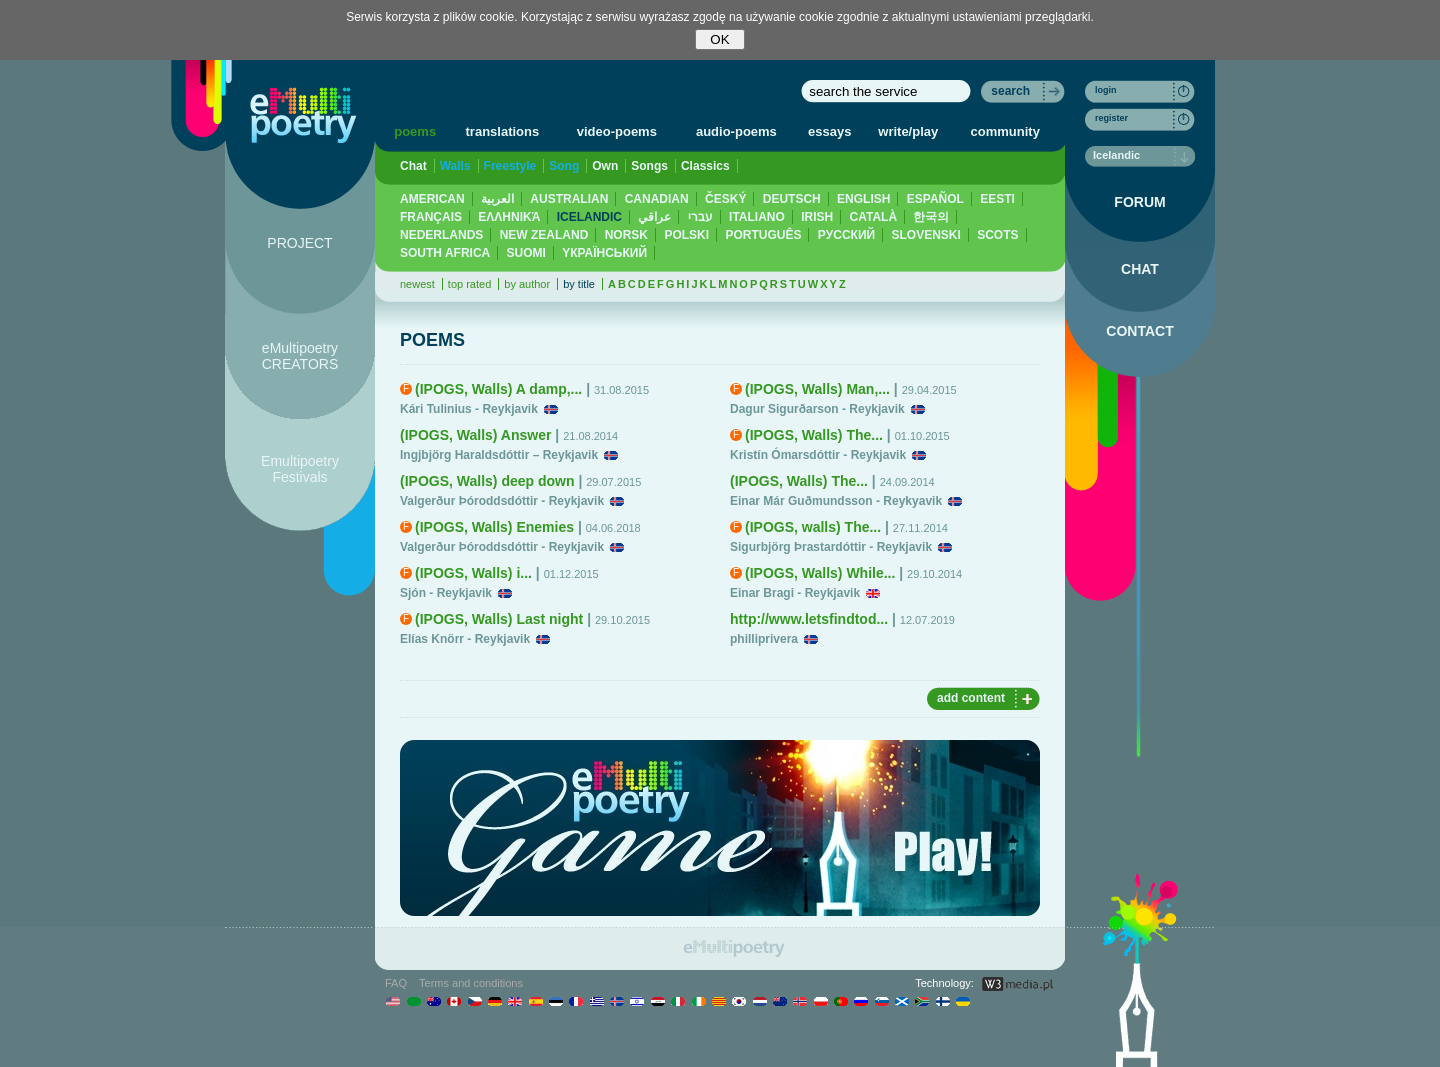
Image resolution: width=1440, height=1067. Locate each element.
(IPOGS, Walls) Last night (499, 619)
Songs (649, 166)
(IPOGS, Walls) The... (814, 435)
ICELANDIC (589, 217)
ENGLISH (863, 199)
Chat (413, 166)
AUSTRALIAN (569, 199)
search (1010, 91)
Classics (705, 166)
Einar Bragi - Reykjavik (795, 593)
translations (503, 131)
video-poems (617, 131)
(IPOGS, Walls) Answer (475, 435)
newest (417, 284)
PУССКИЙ (846, 235)
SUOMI (526, 253)
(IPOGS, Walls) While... (820, 573)
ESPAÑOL (935, 199)
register (1111, 118)
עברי (700, 217)
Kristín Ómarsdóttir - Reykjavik (818, 455)
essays (829, 131)
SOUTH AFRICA (445, 253)
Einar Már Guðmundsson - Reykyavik (836, 501)
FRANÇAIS (431, 217)
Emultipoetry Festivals (300, 469)
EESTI (997, 199)
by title (579, 284)
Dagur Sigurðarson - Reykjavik (817, 409)
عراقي (654, 217)
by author (527, 284)
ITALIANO (757, 217)
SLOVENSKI (925, 235)
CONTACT (1139, 331)
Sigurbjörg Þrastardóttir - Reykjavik (831, 547)
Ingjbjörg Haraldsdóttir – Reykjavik (499, 455)
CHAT (1140, 269)
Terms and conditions (471, 983)
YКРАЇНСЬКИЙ (604, 253)
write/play (908, 131)
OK (719, 39)
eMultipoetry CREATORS (300, 356)
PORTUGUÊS (763, 235)
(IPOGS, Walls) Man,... (817, 389)
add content (971, 698)
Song (564, 166)
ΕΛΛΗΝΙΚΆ (509, 217)
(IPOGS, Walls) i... (473, 573)
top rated (469, 284)
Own (605, 166)
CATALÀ (874, 217)
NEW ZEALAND (544, 235)
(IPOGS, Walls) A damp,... (498, 389)
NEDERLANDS (441, 235)
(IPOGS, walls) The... (813, 527)
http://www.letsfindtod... (809, 619)
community (1005, 131)
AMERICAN (432, 199)
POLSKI (686, 235)
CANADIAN (657, 199)
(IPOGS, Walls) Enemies (494, 527)
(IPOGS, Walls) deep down (487, 481)
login (1106, 90)
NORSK (626, 235)
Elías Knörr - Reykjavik (465, 639)
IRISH (817, 217)
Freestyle (510, 166)
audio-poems (736, 131)
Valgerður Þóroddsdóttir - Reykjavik (502, 501)
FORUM (1139, 202)
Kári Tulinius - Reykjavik (469, 409)
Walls (455, 166)
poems (415, 131)
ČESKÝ (725, 199)
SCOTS (997, 235)
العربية (497, 199)
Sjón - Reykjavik (446, 593)
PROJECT (299, 243)
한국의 (931, 217)
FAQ (396, 983)
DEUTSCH (792, 199)
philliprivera (764, 639)
